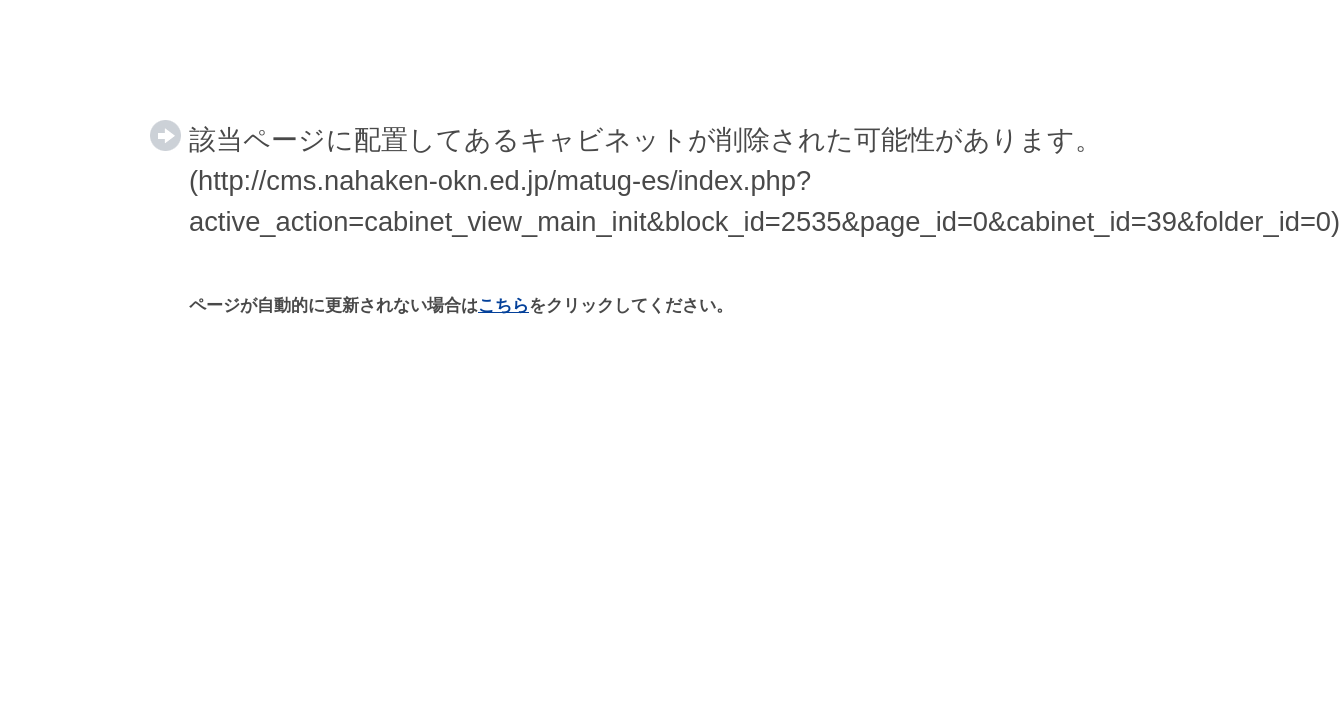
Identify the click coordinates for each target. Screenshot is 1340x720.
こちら (503, 305)
